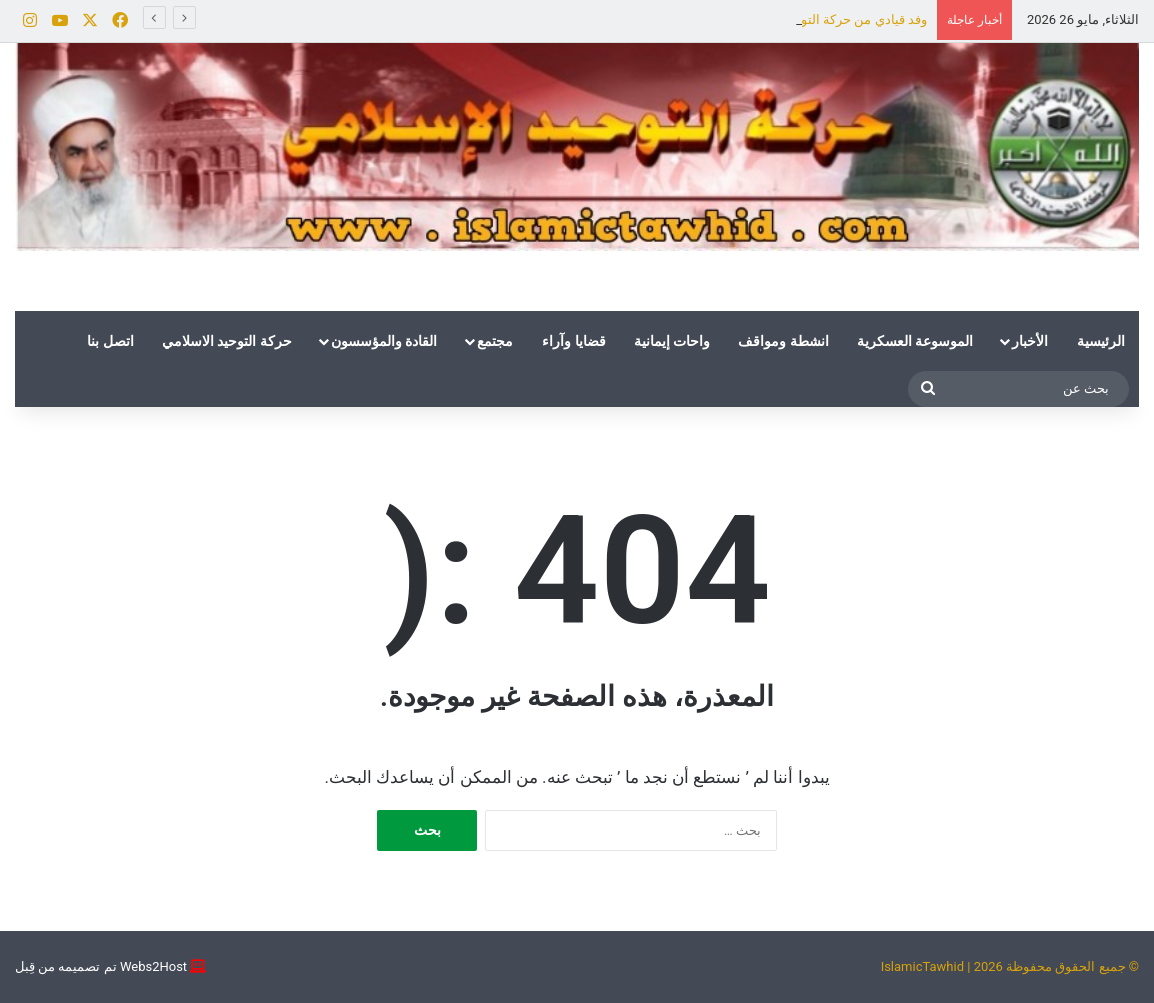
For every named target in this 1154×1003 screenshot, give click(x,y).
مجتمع (495, 341)
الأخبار (1030, 341)
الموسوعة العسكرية (915, 341)
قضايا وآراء (573, 341)
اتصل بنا (110, 341)
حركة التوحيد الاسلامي (227, 341)
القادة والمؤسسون (384, 341)
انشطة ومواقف (783, 341)
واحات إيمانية (672, 341)
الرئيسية (1101, 341)
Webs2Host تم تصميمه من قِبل (101, 966)
